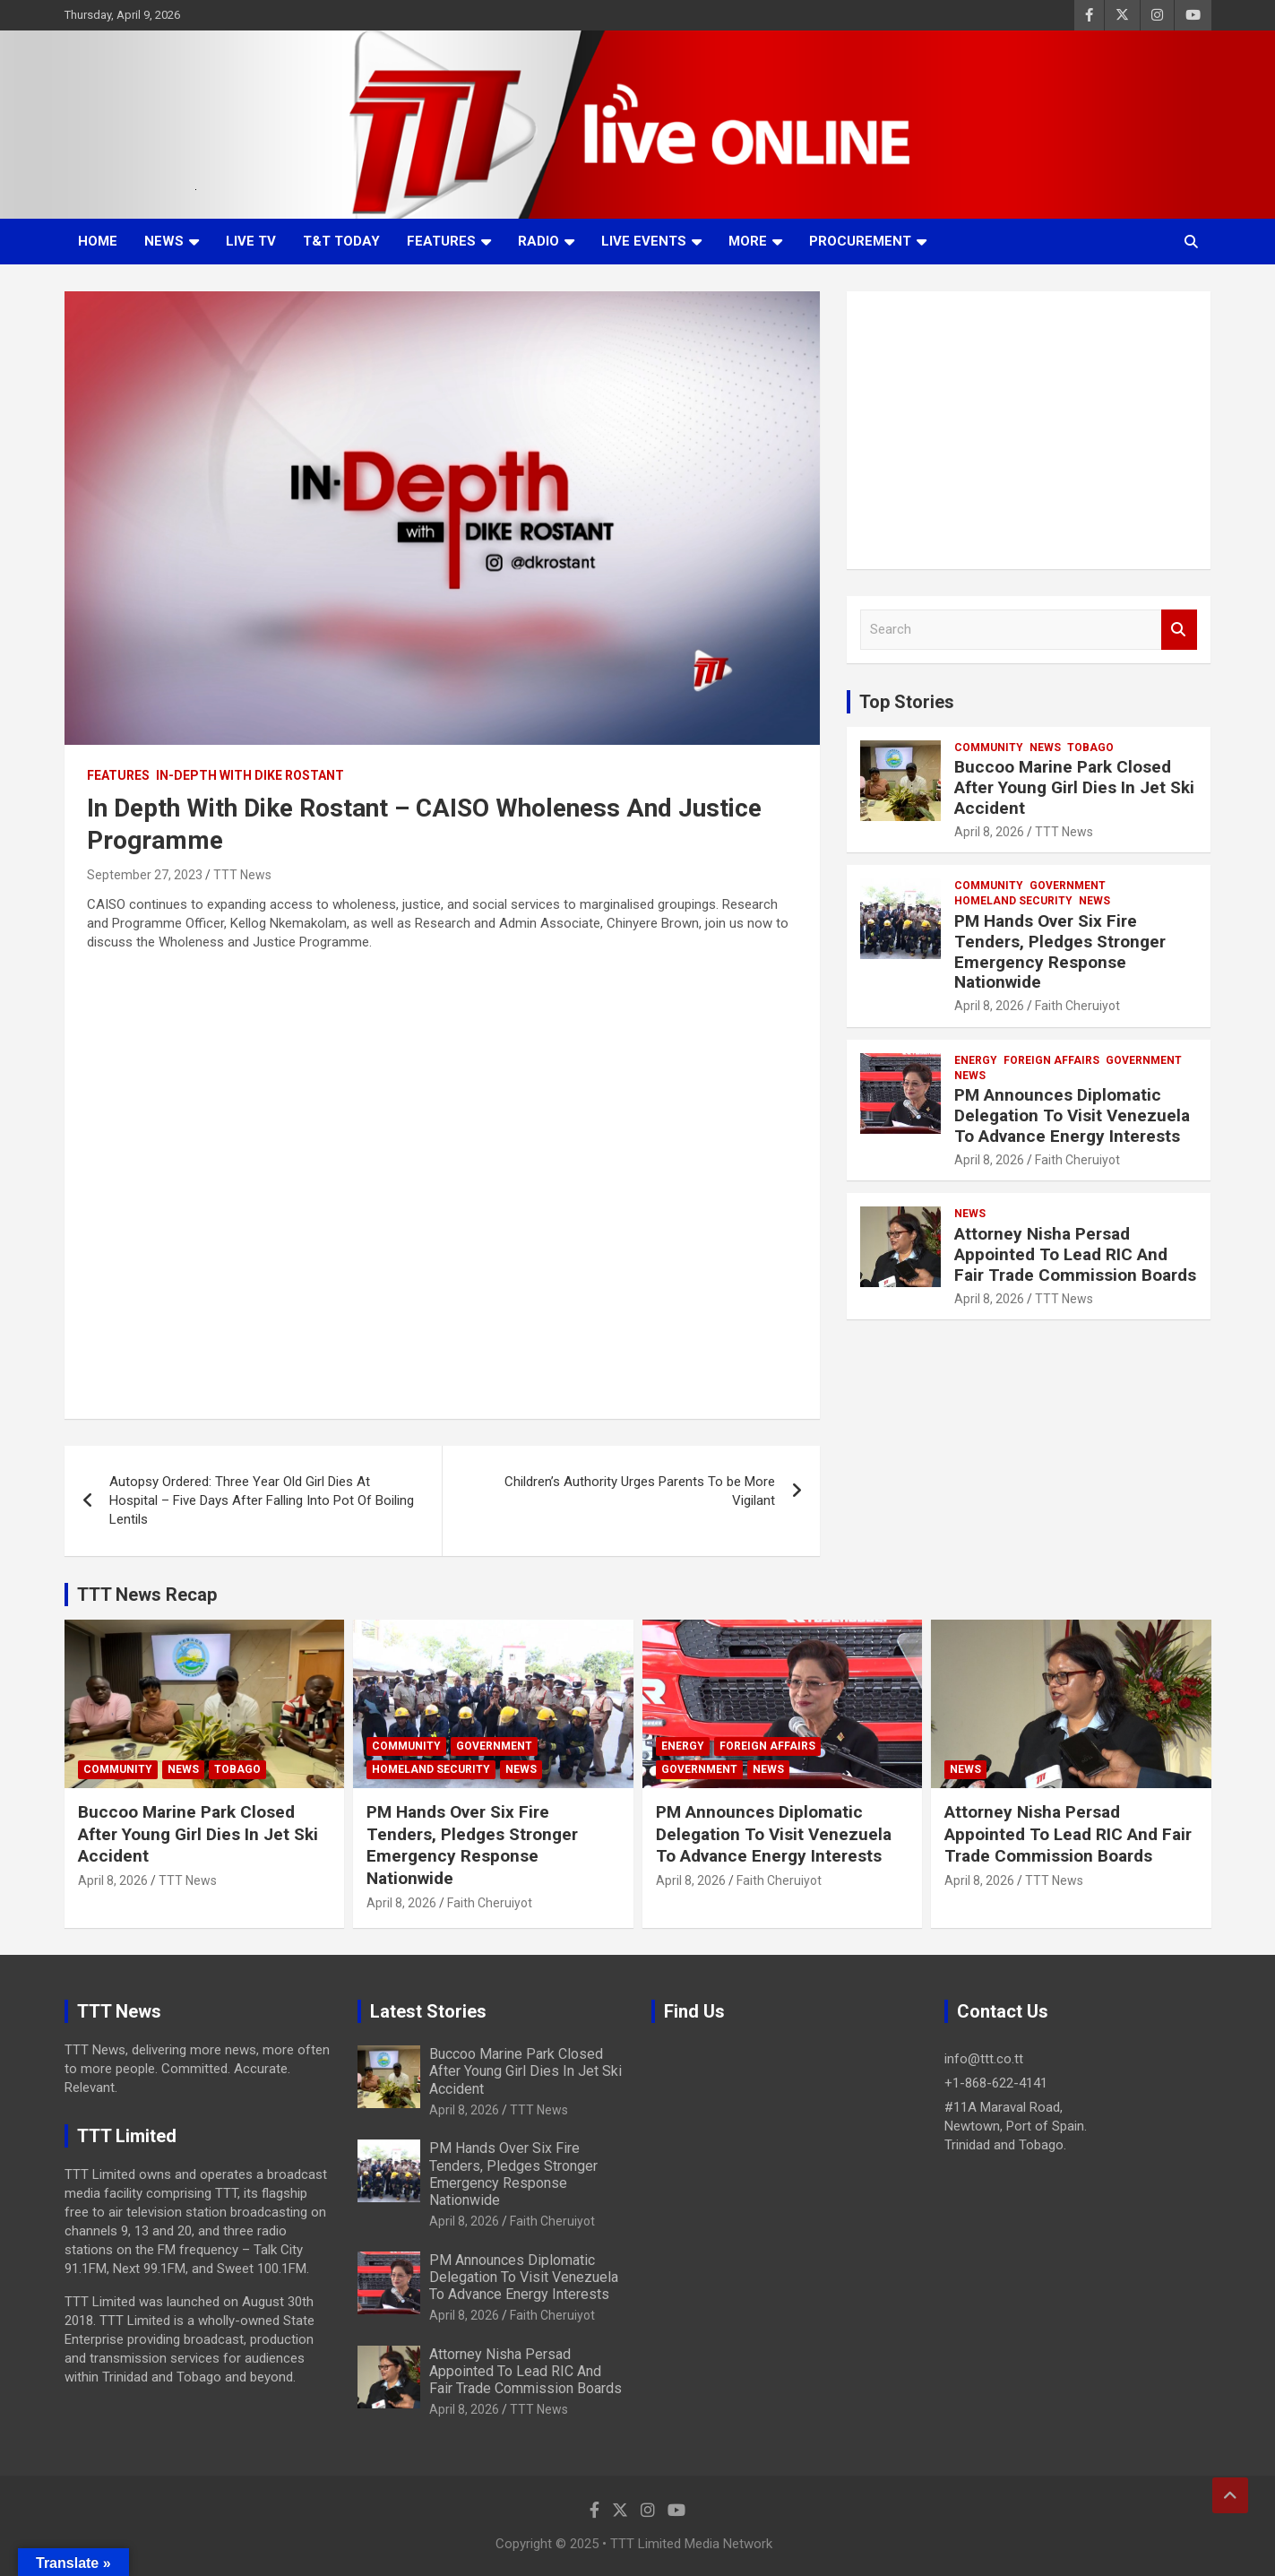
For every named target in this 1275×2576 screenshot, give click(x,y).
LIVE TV (251, 241)
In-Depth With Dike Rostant (250, 775)
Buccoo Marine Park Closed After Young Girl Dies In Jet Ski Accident (1074, 787)
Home (97, 241)
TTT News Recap (147, 1594)
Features (441, 241)
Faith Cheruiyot (1077, 1005)
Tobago (1090, 747)
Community (988, 747)
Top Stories (906, 702)
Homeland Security (1013, 901)
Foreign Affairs (1051, 1060)
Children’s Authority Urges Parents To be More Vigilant (639, 1491)
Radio (538, 241)
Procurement (860, 241)
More (747, 241)
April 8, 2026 (989, 832)
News (164, 241)
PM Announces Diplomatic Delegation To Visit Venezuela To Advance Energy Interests (1072, 1115)
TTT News (242, 875)
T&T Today (341, 241)
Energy (975, 1060)
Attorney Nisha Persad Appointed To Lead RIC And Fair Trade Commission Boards (1075, 1254)
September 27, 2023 (144, 875)
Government (1067, 885)
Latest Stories (428, 2011)
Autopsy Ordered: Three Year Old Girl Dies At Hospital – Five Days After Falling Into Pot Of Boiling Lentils (261, 1500)
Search (1179, 629)
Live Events (643, 241)
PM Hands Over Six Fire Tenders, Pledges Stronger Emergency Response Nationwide (1060, 951)
